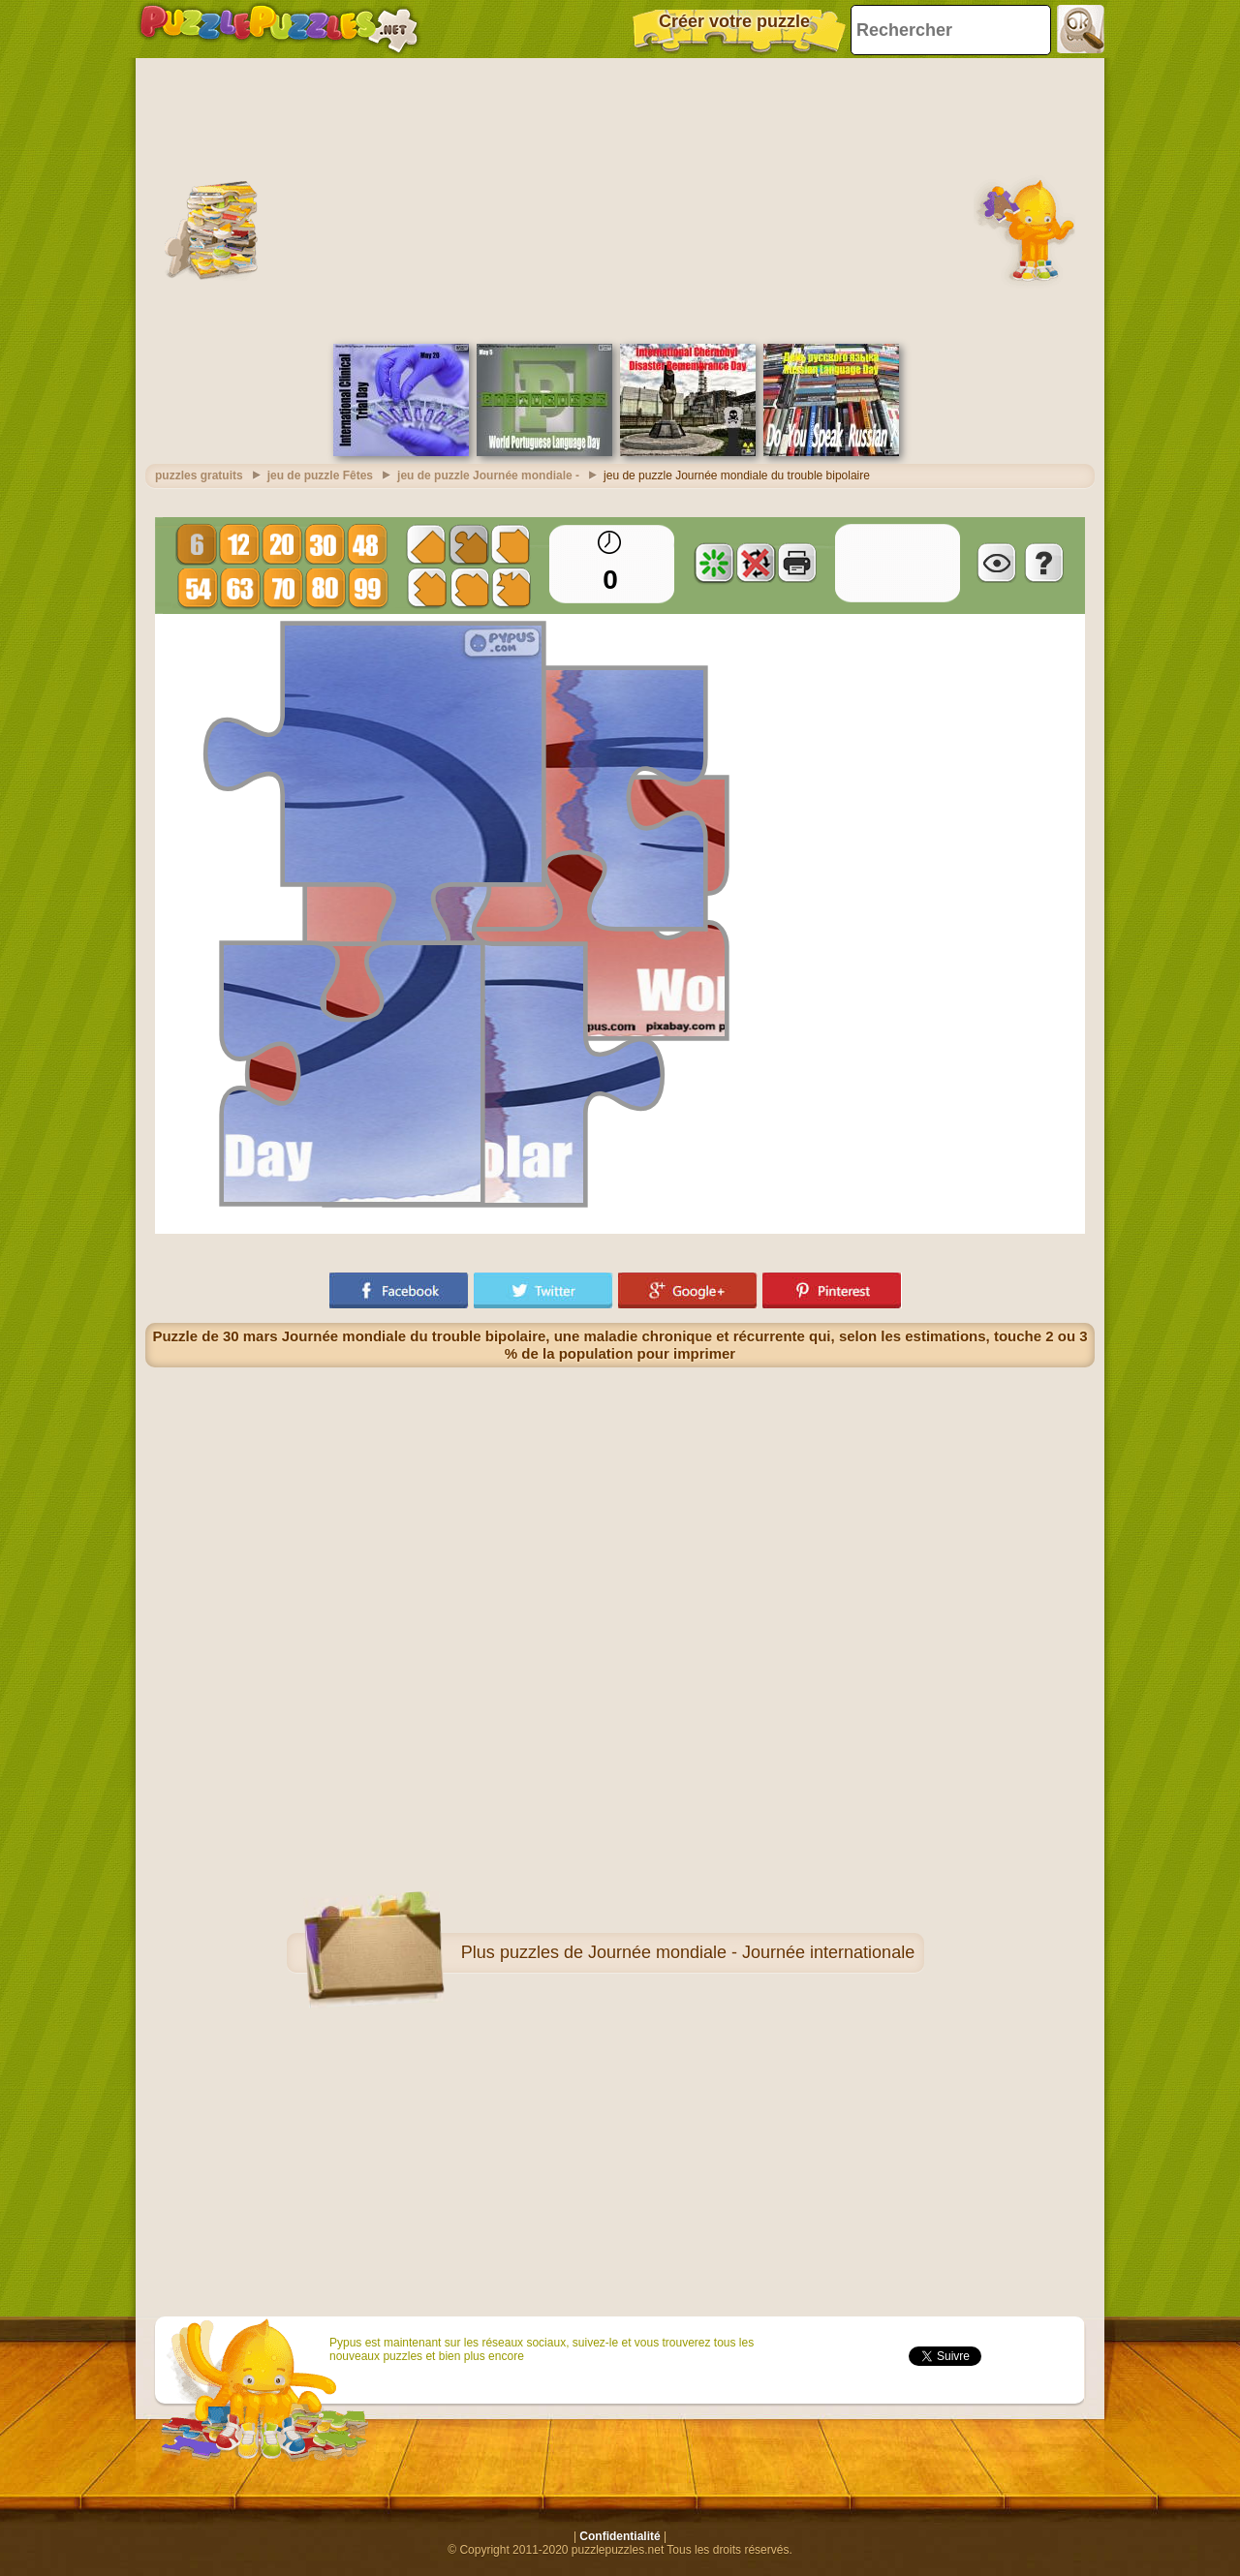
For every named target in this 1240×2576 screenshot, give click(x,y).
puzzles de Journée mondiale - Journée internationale (707, 1952)
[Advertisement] (620, 198)
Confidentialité (619, 2536)
